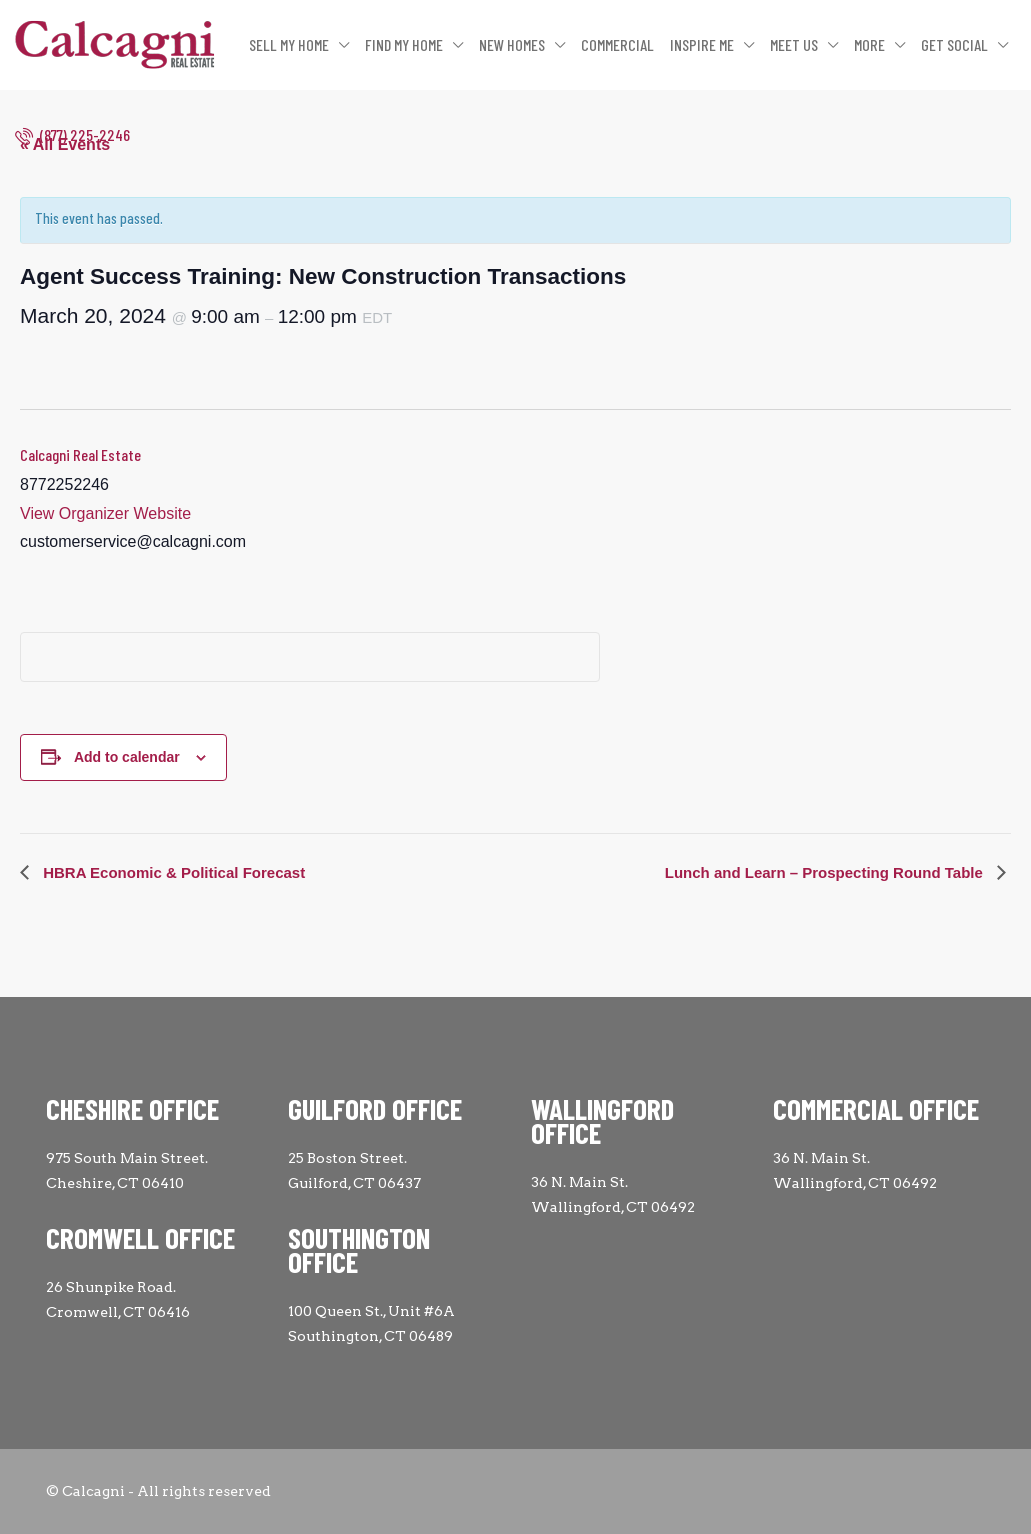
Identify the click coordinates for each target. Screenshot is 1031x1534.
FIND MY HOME (404, 44)
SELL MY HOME (289, 44)
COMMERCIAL (617, 44)
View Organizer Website (105, 513)
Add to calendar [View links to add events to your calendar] (127, 757)
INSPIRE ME (702, 44)
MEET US (794, 44)
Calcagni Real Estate (80, 454)
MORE (869, 44)
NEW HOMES (512, 44)
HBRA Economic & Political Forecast (172, 872)
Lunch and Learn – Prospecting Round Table (826, 872)
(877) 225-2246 (72, 135)
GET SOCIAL (954, 44)
